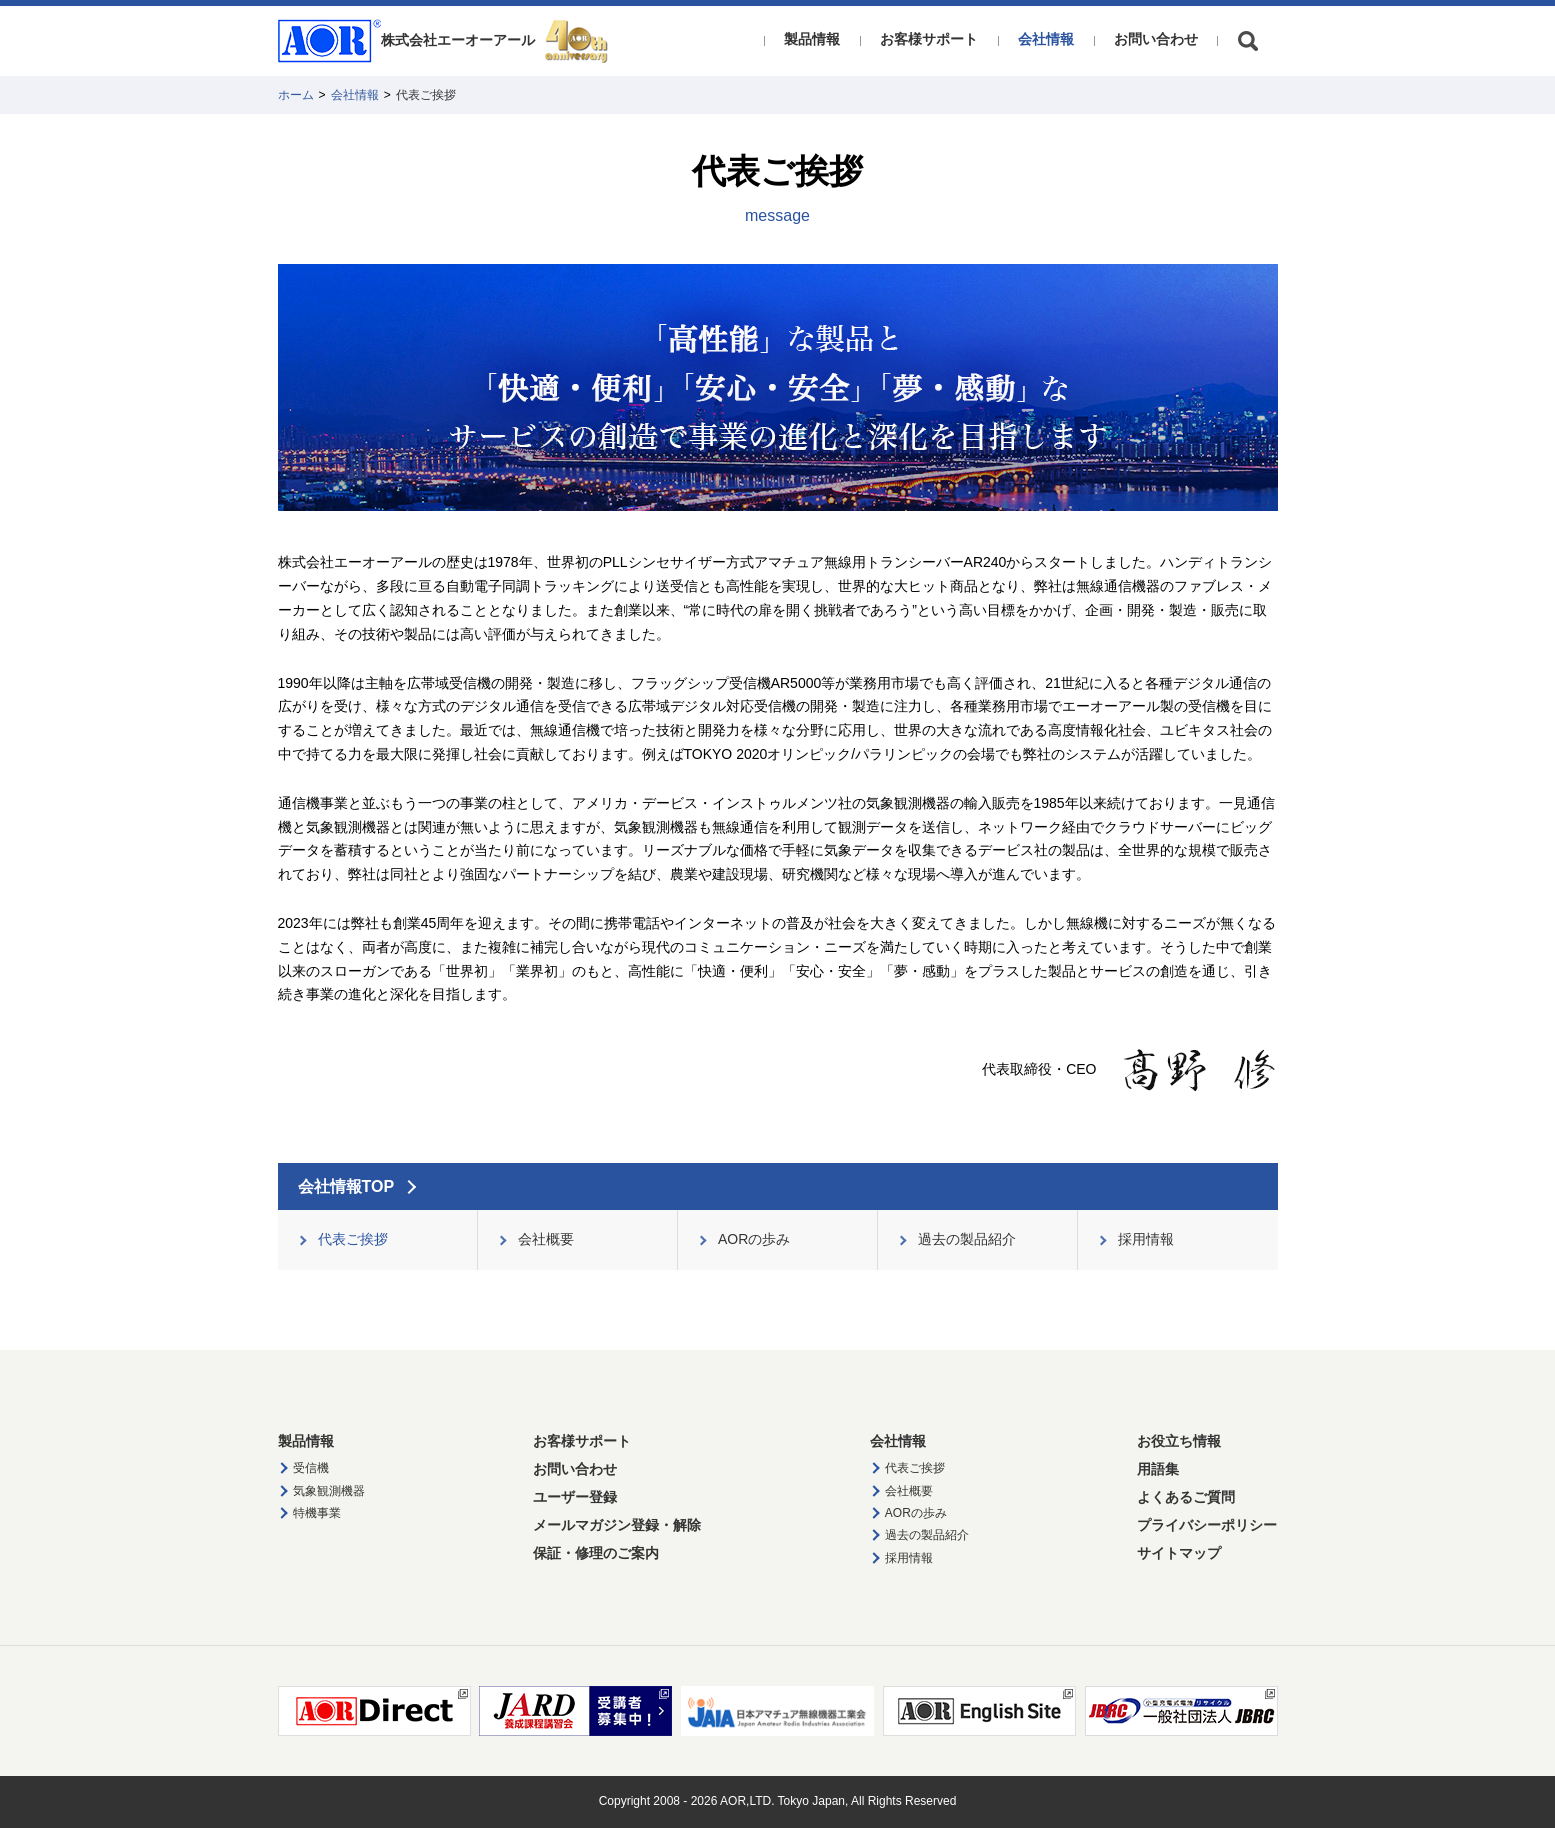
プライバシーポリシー (1207, 1525)
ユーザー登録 (575, 1497)
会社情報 (1046, 39)
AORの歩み (916, 1513)
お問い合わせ (1156, 39)
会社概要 (909, 1491)
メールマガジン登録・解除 (617, 1525)
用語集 (1158, 1469)
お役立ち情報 (1179, 1441)
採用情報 (909, 1558)
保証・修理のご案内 (596, 1553)
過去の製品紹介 (927, 1535)
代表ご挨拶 (915, 1468)
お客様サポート (929, 39)
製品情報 (812, 39)
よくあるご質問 (1186, 1497)
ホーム (296, 95)
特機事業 (317, 1513)
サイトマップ (1179, 1553)
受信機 (311, 1468)
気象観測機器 (329, 1491)
